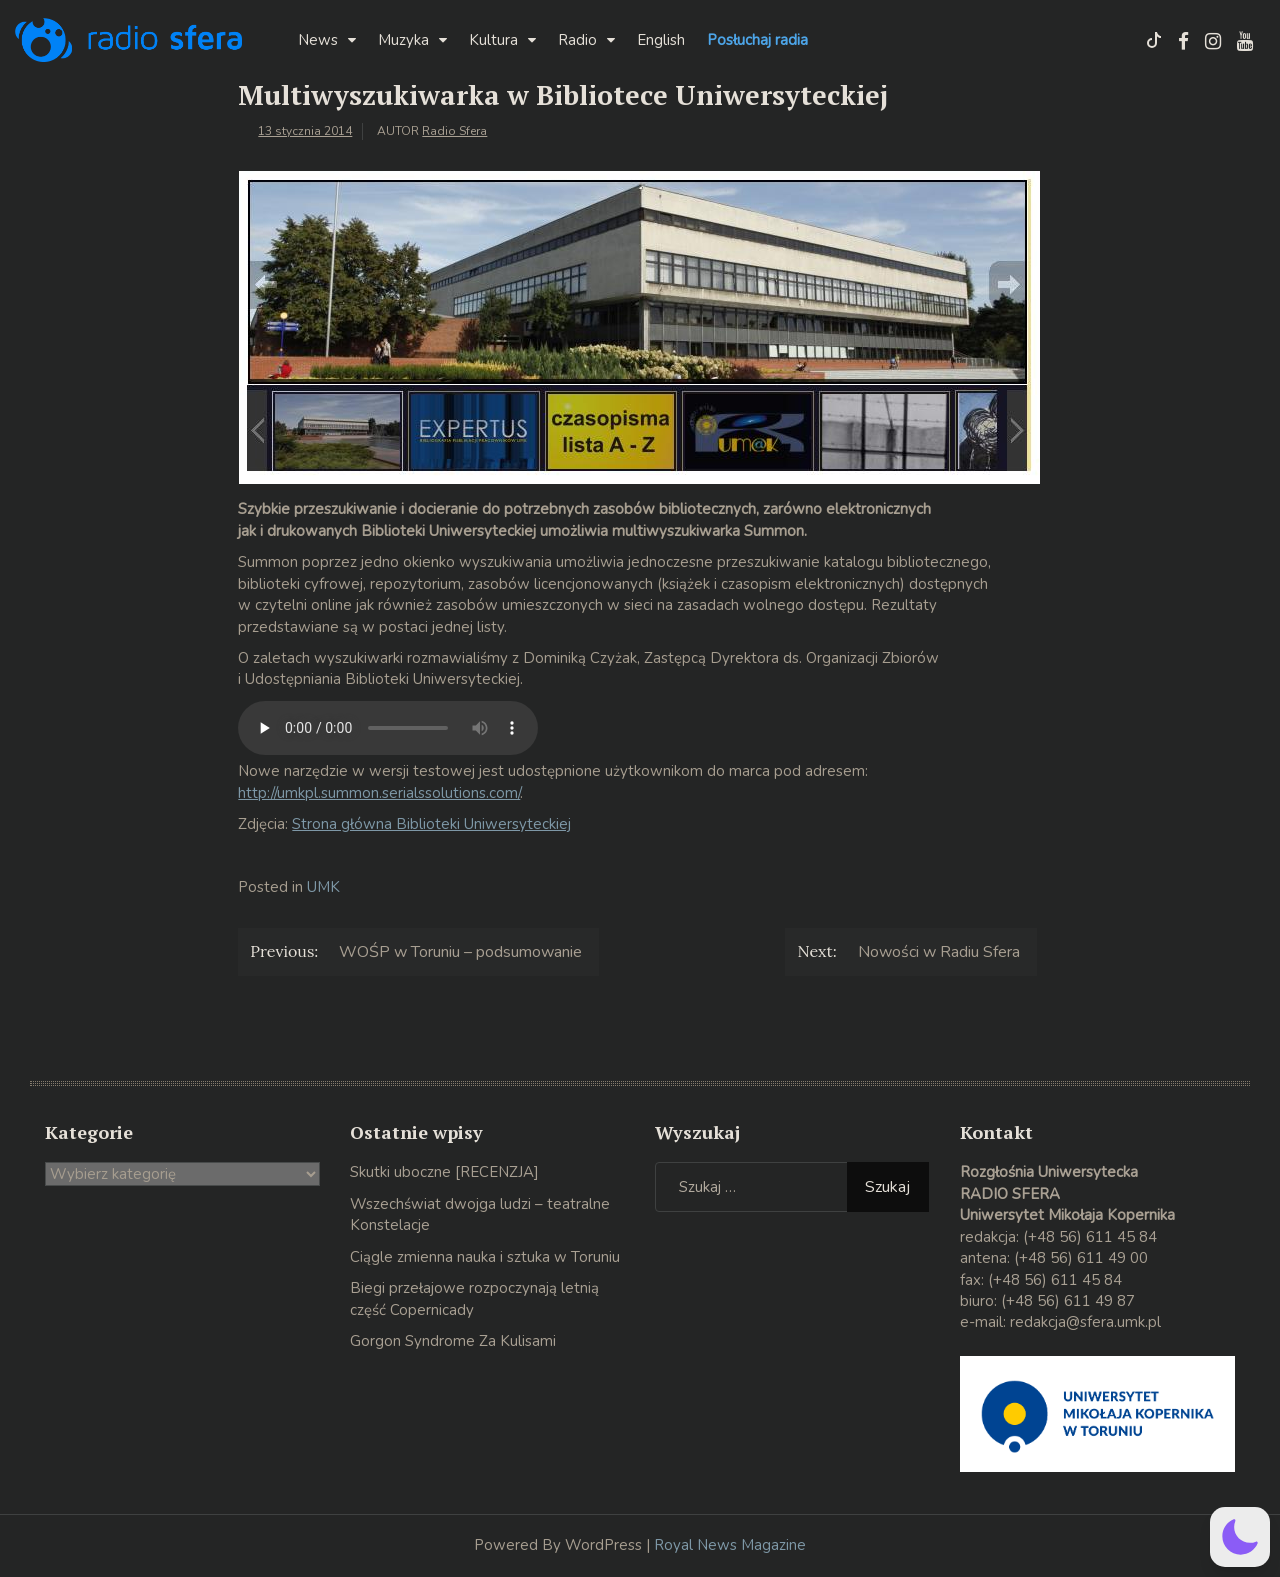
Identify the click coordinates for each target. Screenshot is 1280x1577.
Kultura (493, 40)
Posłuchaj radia (757, 40)
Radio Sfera (454, 131)
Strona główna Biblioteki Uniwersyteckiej (431, 824)
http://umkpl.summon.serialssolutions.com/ (379, 793)
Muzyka (403, 40)
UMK (323, 887)
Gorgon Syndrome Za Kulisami (453, 1341)
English (661, 40)
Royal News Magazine (730, 1545)
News (318, 40)
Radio (577, 40)
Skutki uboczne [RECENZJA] (444, 1172)
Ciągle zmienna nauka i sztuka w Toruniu (485, 1257)
